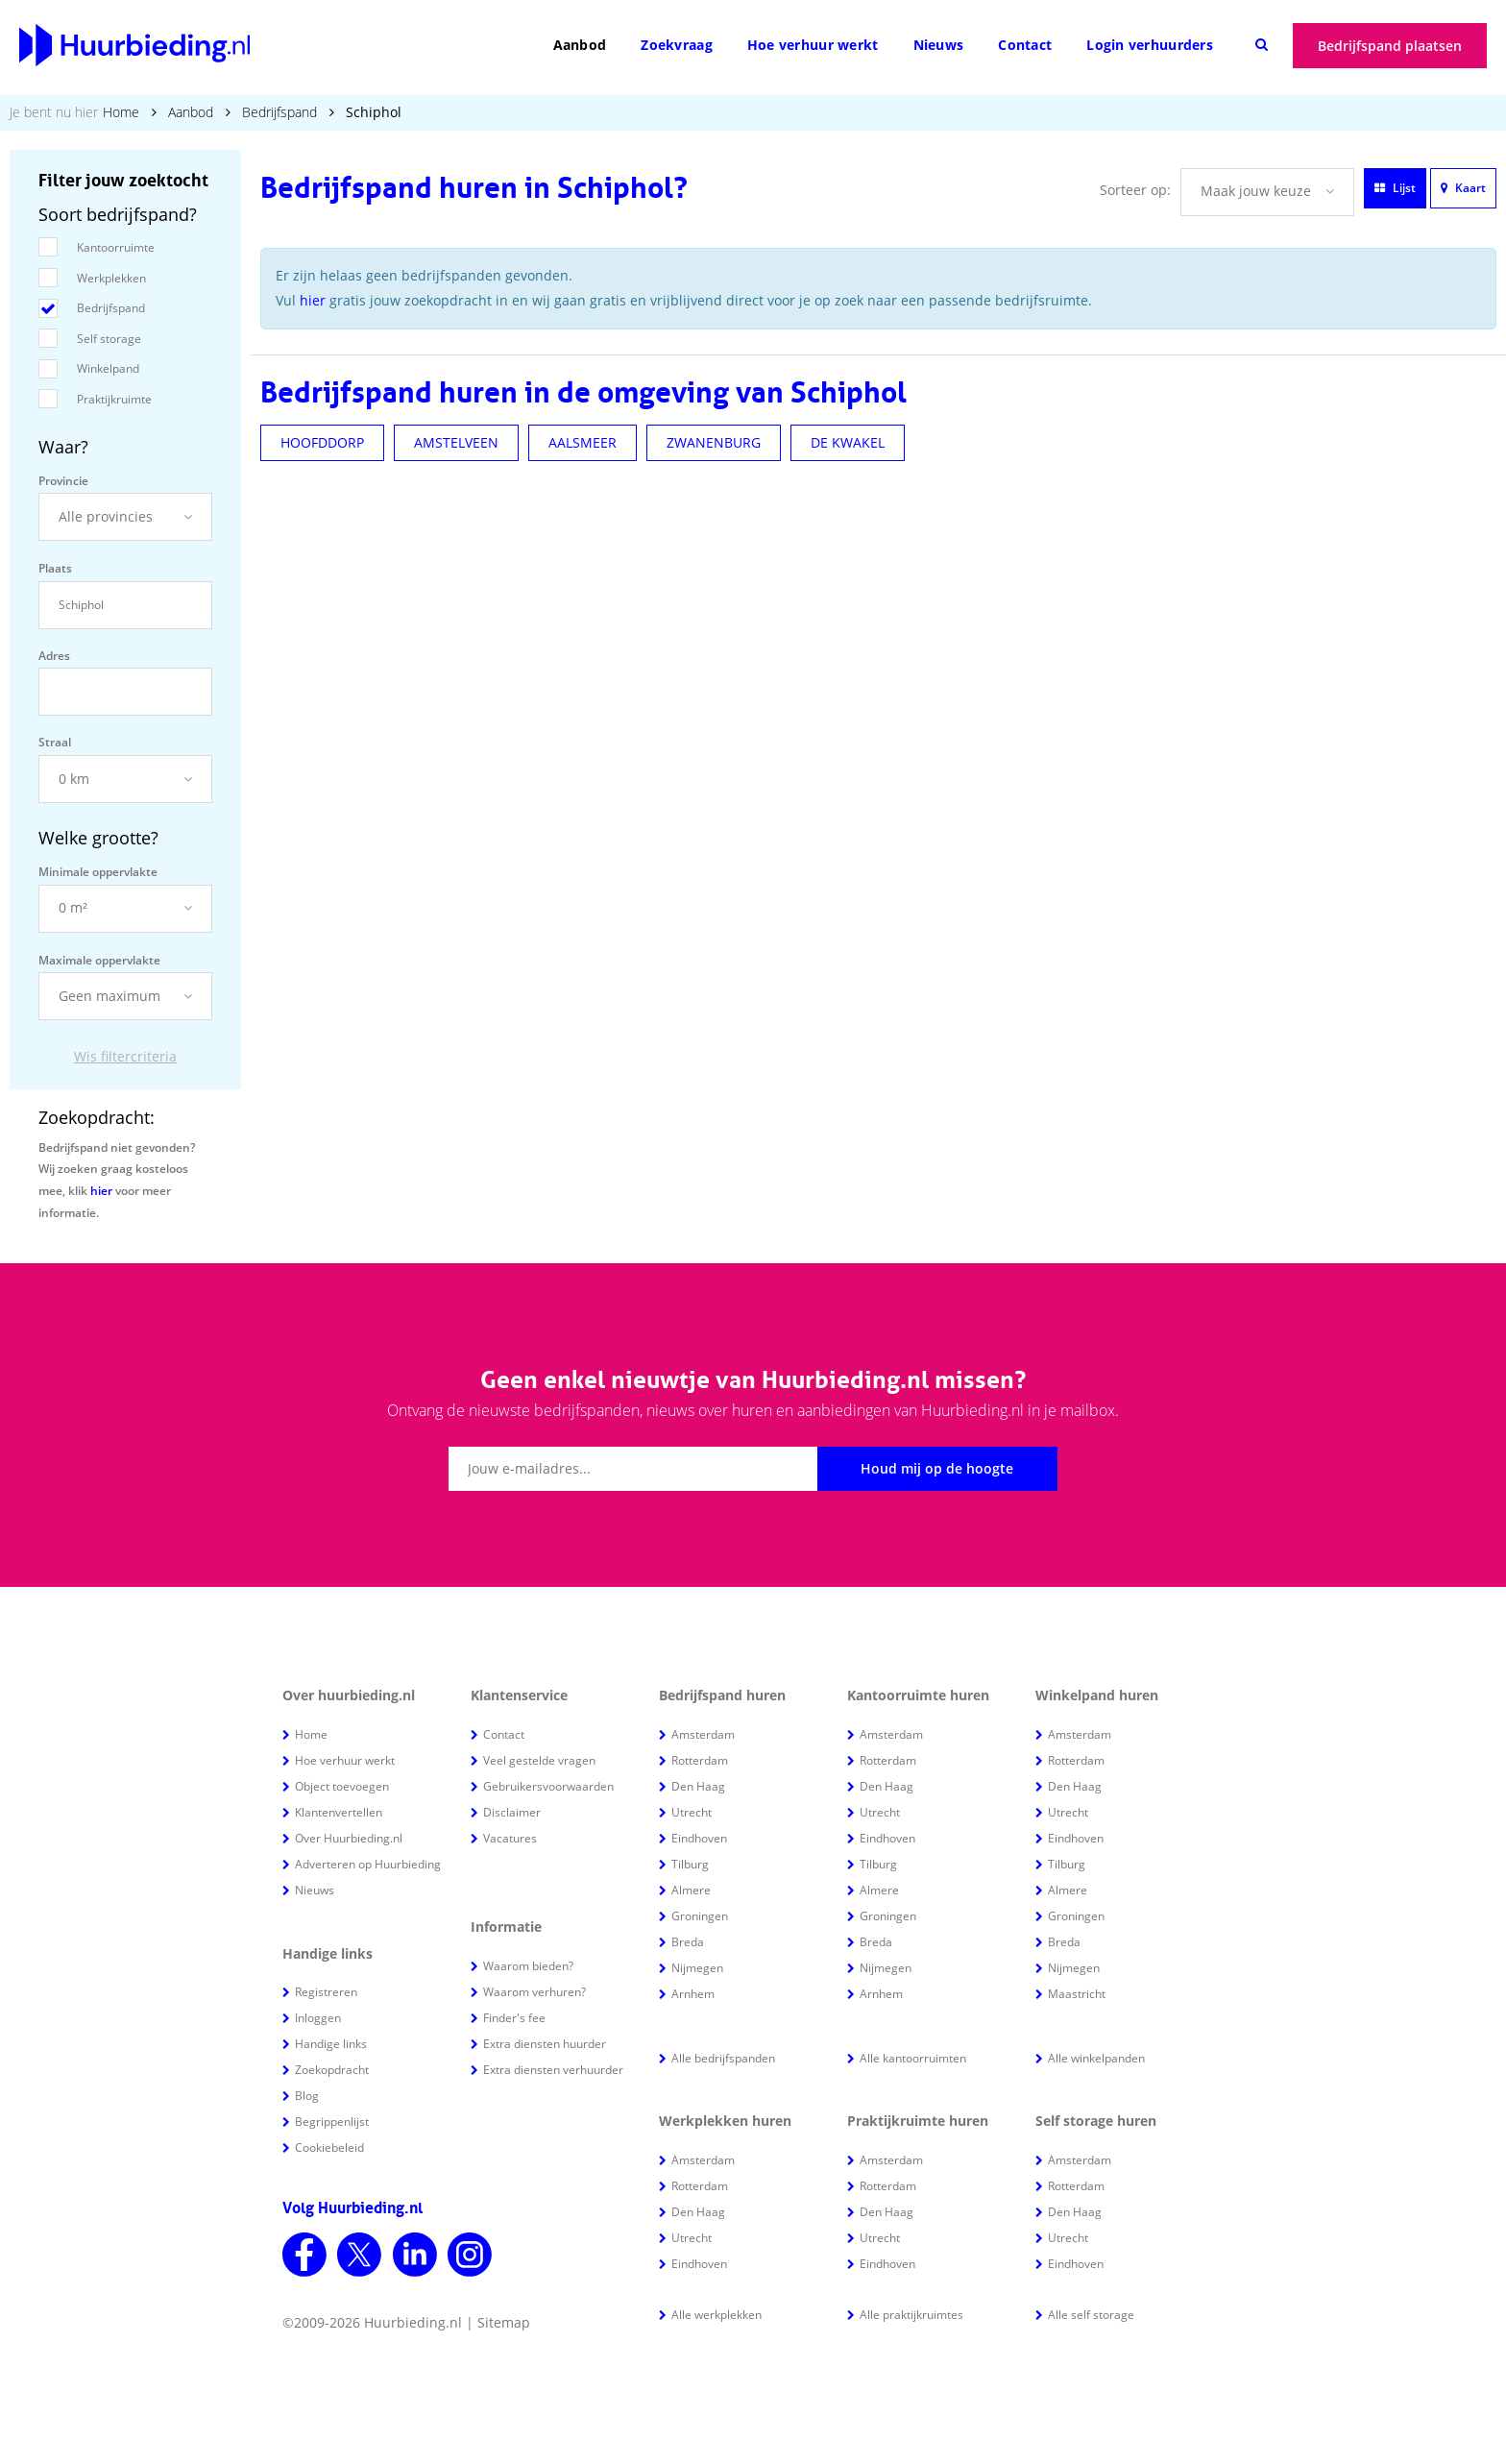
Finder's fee (514, 2018)
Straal (54, 742)
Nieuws (938, 45)
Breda (687, 1942)
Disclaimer (512, 1812)
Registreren (326, 1992)
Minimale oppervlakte (98, 872)
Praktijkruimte (114, 399)
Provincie (63, 481)
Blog (307, 2095)
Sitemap (503, 2322)
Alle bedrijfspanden (723, 2058)
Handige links (331, 2044)
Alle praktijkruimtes (911, 2314)
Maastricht (1076, 1994)
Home (121, 112)
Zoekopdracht (332, 2069)
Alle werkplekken (716, 2314)
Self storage (109, 338)
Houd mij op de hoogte (937, 1468)
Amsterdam (703, 1734)
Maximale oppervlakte (99, 960)
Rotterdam (699, 1760)
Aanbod (580, 45)
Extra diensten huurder (544, 2044)
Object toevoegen (342, 1786)
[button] (125, 517)
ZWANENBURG (714, 442)
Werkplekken (111, 278)
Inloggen (318, 2018)
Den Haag (698, 1786)
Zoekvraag (677, 45)
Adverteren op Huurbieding (368, 1864)
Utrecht (691, 1812)
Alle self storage (1091, 2314)
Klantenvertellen (338, 1812)
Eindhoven (699, 1838)
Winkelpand (108, 368)
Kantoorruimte (116, 247)
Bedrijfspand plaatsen (1390, 46)
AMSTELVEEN (456, 442)
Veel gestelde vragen (539, 1760)
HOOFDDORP (322, 442)
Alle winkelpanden (1096, 2058)
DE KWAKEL (848, 442)
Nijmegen (697, 1968)
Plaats (55, 568)
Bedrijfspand (279, 112)
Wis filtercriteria (125, 1056)
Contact (1025, 45)
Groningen (699, 1916)
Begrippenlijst (332, 2121)
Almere (691, 1890)
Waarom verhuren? (534, 1992)
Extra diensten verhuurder (553, 2069)
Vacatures (510, 1838)
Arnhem (693, 1994)
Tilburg (690, 1864)
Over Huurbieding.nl (348, 1838)
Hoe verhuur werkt (813, 45)
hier (101, 1191)
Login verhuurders (1149, 45)
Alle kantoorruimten (913, 2058)
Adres (54, 655)
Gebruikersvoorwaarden (548, 1786)
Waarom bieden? (528, 1966)
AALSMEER (582, 442)
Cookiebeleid (329, 2147)
